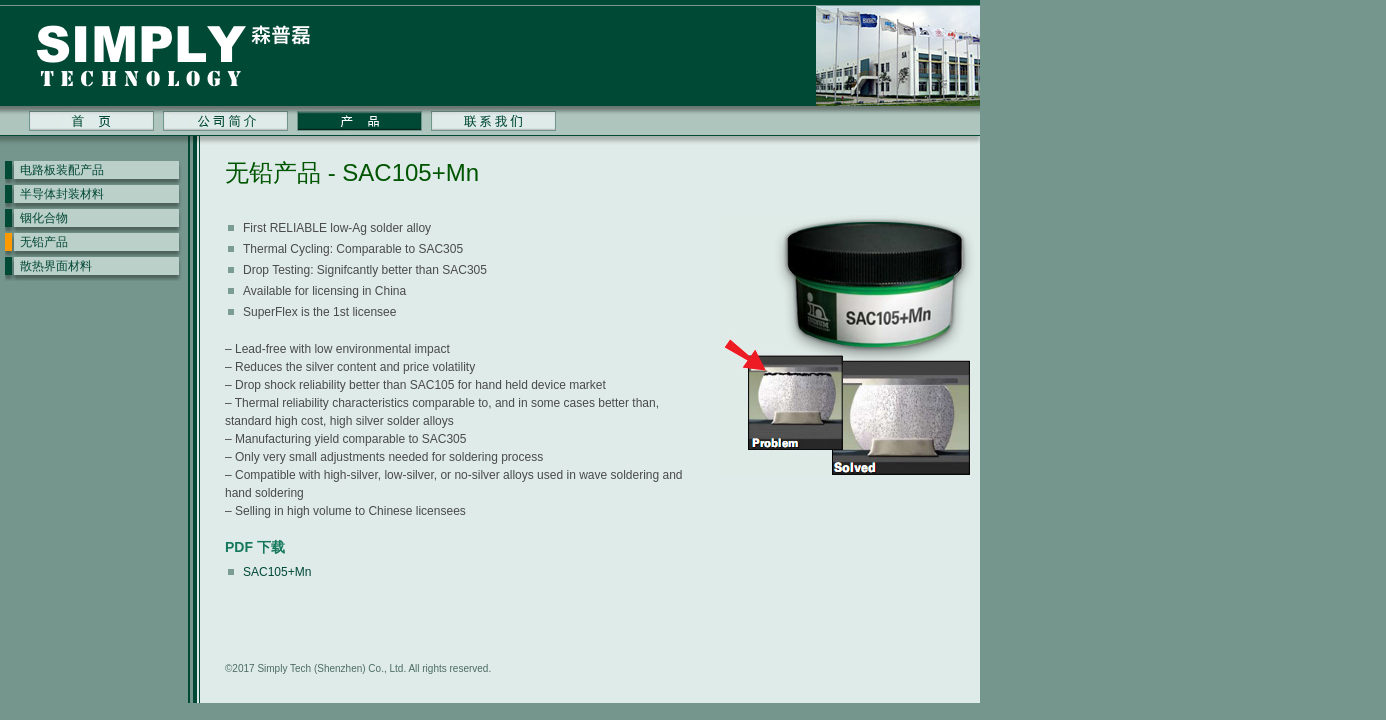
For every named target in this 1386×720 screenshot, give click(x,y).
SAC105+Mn (277, 572)
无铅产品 (44, 242)
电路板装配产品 (62, 170)
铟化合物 (44, 218)
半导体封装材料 (62, 194)
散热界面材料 (56, 266)
